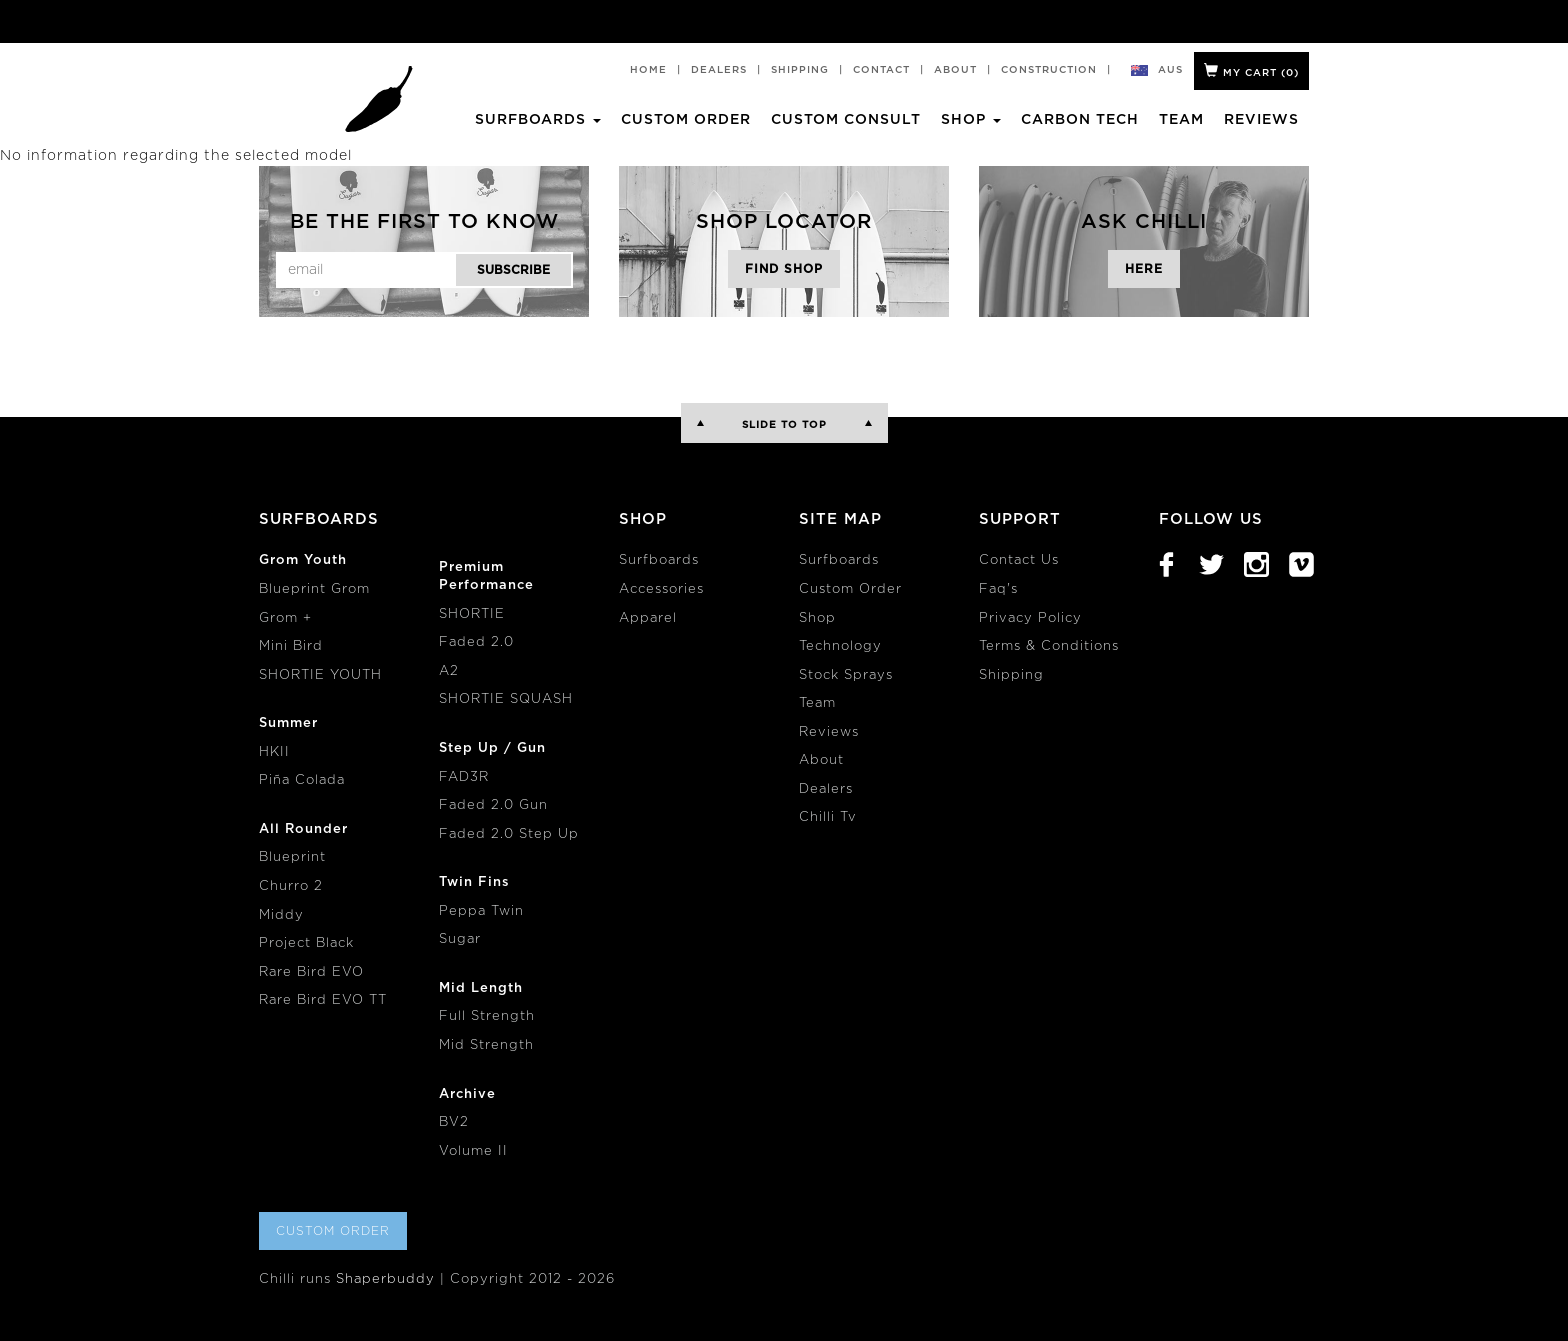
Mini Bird (291, 646)
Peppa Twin (481, 911)
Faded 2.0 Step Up (509, 834)
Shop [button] (971, 120)
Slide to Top (784, 425)
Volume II (473, 1151)
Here (1144, 269)
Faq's (998, 589)
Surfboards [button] (538, 120)
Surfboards (659, 560)
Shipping (800, 70)
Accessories (661, 589)
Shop (817, 618)
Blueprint (292, 857)
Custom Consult (846, 120)
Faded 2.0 (476, 642)
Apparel (648, 618)
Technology (840, 646)
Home (648, 70)
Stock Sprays (846, 675)
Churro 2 (291, 886)
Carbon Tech (1080, 120)
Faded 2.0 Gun (493, 805)
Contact (881, 70)
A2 (449, 671)
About (955, 70)
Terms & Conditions (1049, 646)
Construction (1049, 70)
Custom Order (686, 120)
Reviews (1261, 120)
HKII (274, 752)
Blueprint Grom (314, 589)
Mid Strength (486, 1045)
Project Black (306, 943)
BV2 (454, 1122)
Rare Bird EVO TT (323, 1000)
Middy (281, 915)
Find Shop (784, 269)
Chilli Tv (828, 817)
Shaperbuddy (385, 1279)
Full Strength (487, 1016)
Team (1181, 120)
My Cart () (1251, 70)
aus (1171, 70)
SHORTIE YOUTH (320, 675)
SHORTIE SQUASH (506, 699)
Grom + (285, 618)
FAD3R (464, 777)
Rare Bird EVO (311, 972)
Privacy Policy (1030, 618)
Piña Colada (302, 780)
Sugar (460, 939)
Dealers (719, 70)
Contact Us (1019, 560)
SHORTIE (472, 614)
